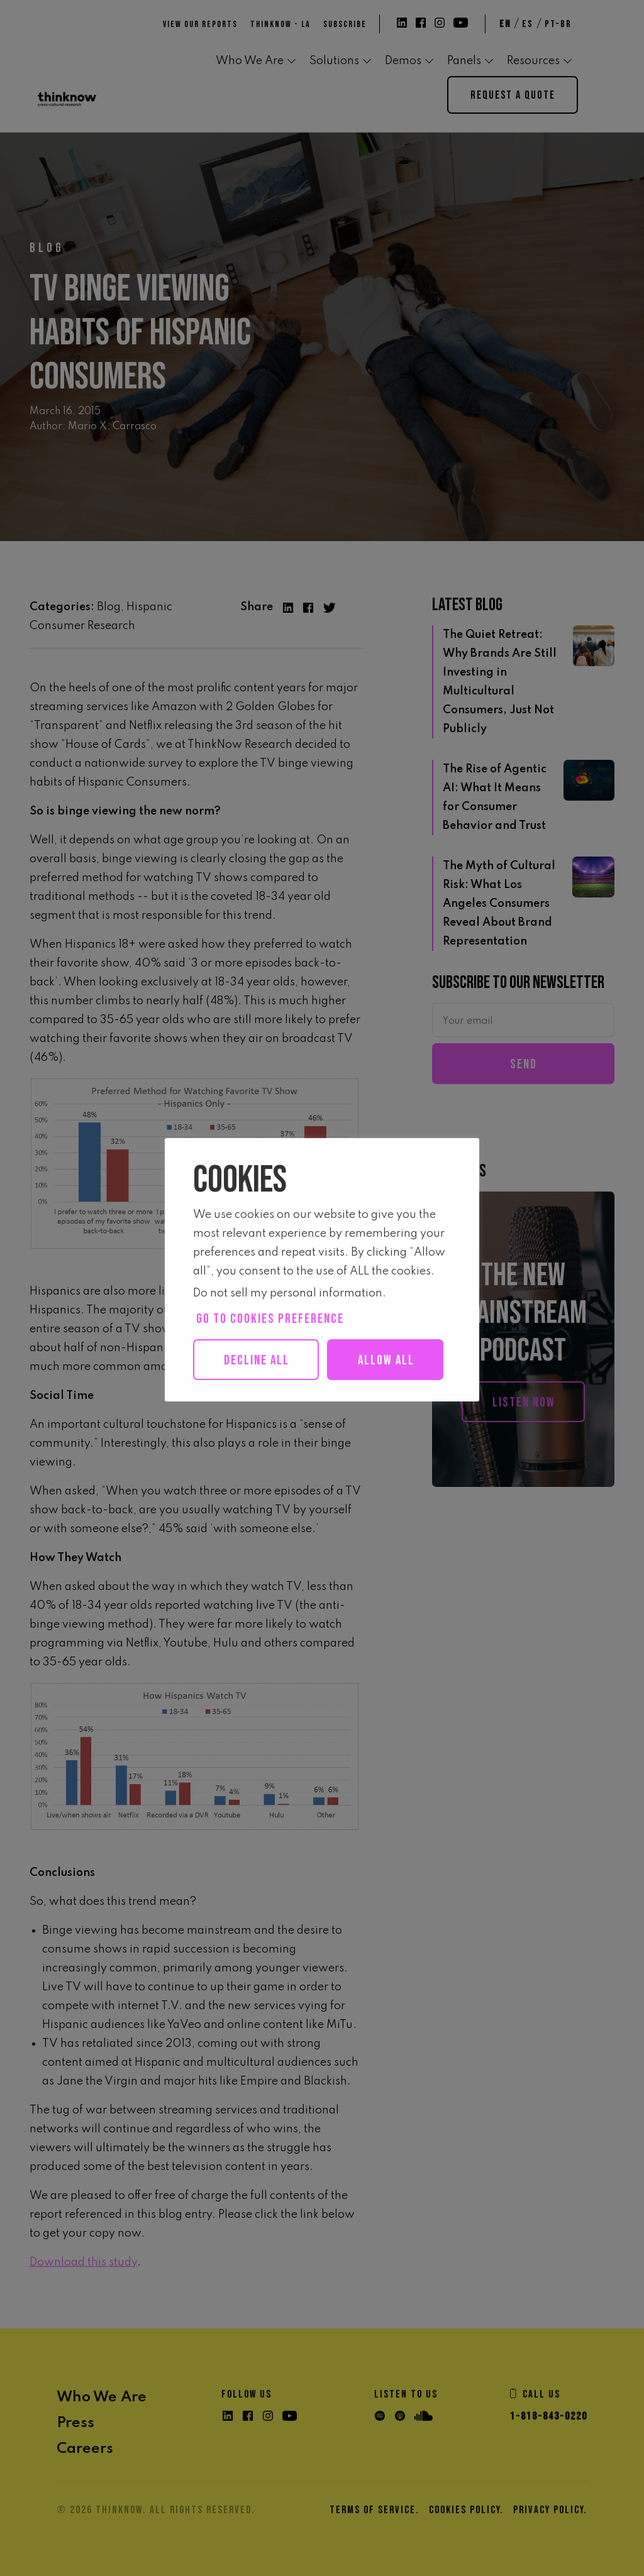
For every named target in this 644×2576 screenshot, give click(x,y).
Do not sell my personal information (287, 1293)
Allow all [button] (263, 1401)
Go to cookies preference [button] (270, 1319)
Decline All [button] (258, 1360)
